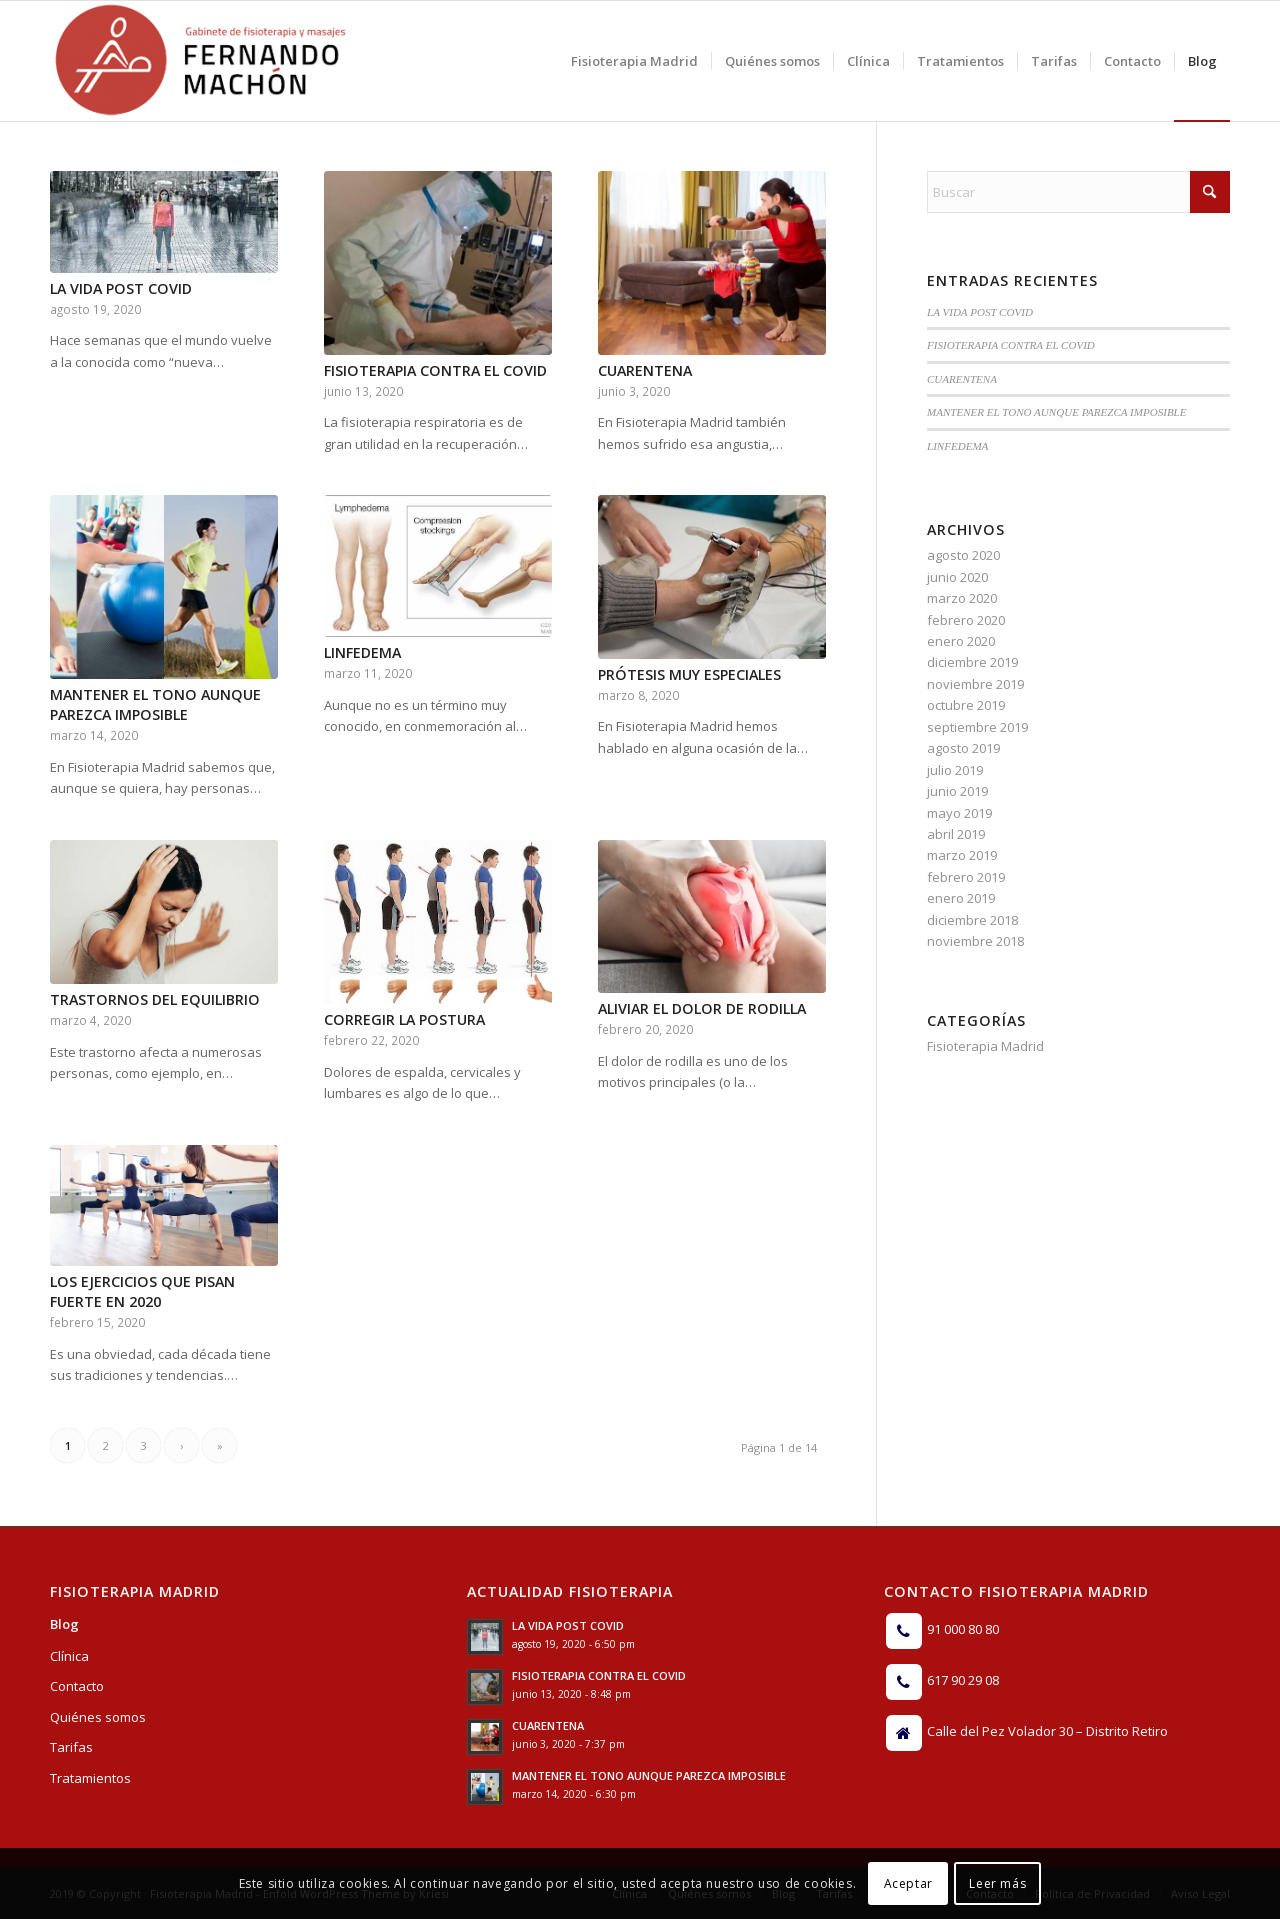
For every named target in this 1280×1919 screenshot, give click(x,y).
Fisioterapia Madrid (985, 1046)
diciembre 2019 (972, 662)
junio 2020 (957, 577)
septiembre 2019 (977, 727)
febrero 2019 (966, 877)
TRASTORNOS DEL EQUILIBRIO (155, 999)
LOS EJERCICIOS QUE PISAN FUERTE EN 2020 (142, 1291)
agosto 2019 (963, 748)
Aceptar (908, 1883)
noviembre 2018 (975, 941)
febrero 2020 (966, 620)
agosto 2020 (963, 555)
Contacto (77, 1686)
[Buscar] (1078, 192)
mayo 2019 (959, 813)
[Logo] (200, 61)
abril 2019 (956, 834)
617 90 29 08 (963, 1680)
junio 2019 (957, 791)
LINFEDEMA (362, 652)
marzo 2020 (962, 598)
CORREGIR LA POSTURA (404, 1019)
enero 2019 (961, 898)
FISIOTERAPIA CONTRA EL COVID (435, 370)
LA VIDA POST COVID (121, 288)
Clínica (69, 1656)
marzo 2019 (962, 855)
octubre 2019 (966, 705)
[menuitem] (634, 61)
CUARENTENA (645, 370)
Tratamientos (90, 1778)
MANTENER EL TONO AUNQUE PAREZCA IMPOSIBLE (155, 704)
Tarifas (71, 1747)
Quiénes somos (98, 1717)
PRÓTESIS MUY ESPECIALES (689, 674)
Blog (64, 1624)
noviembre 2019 (975, 684)
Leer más (997, 1883)
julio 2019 (955, 770)
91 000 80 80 (963, 1629)
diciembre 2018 (972, 920)
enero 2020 (961, 641)
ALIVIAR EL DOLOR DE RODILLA (702, 1008)
